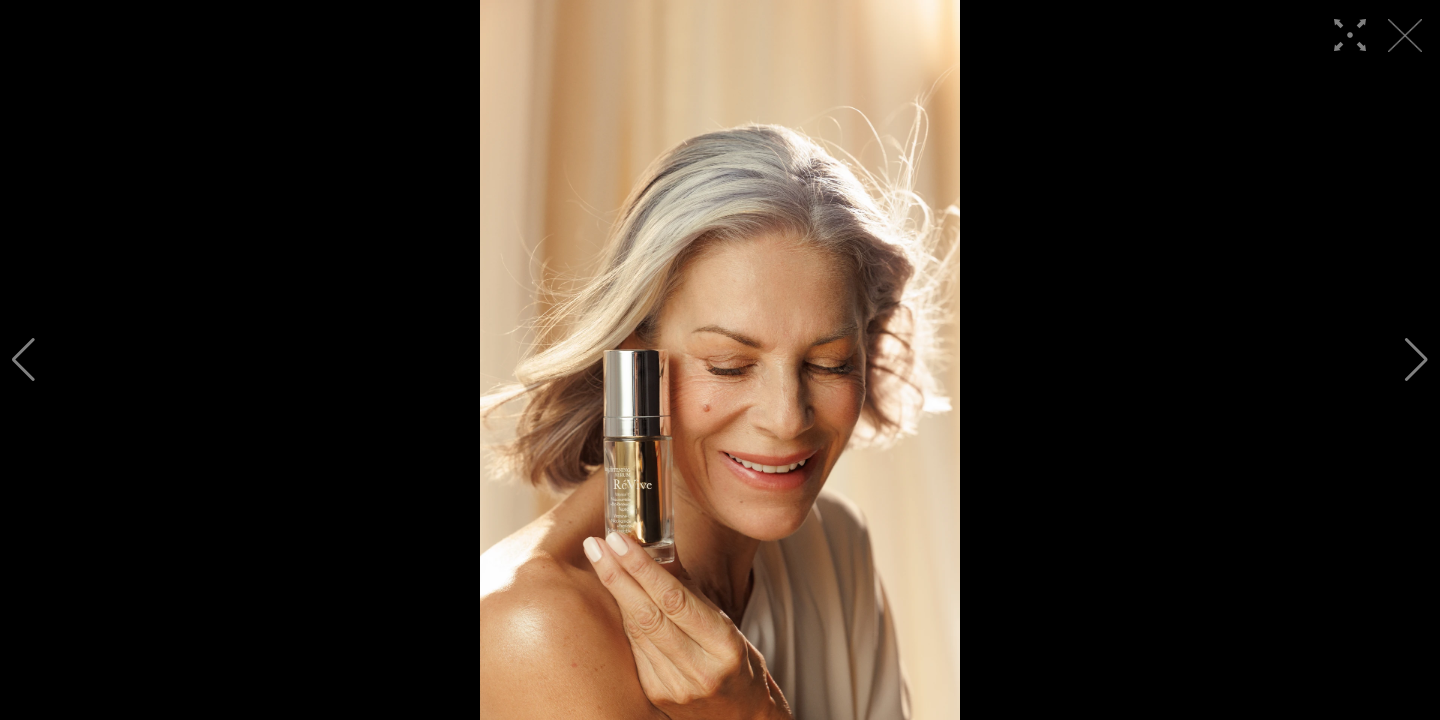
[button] (23, 360)
